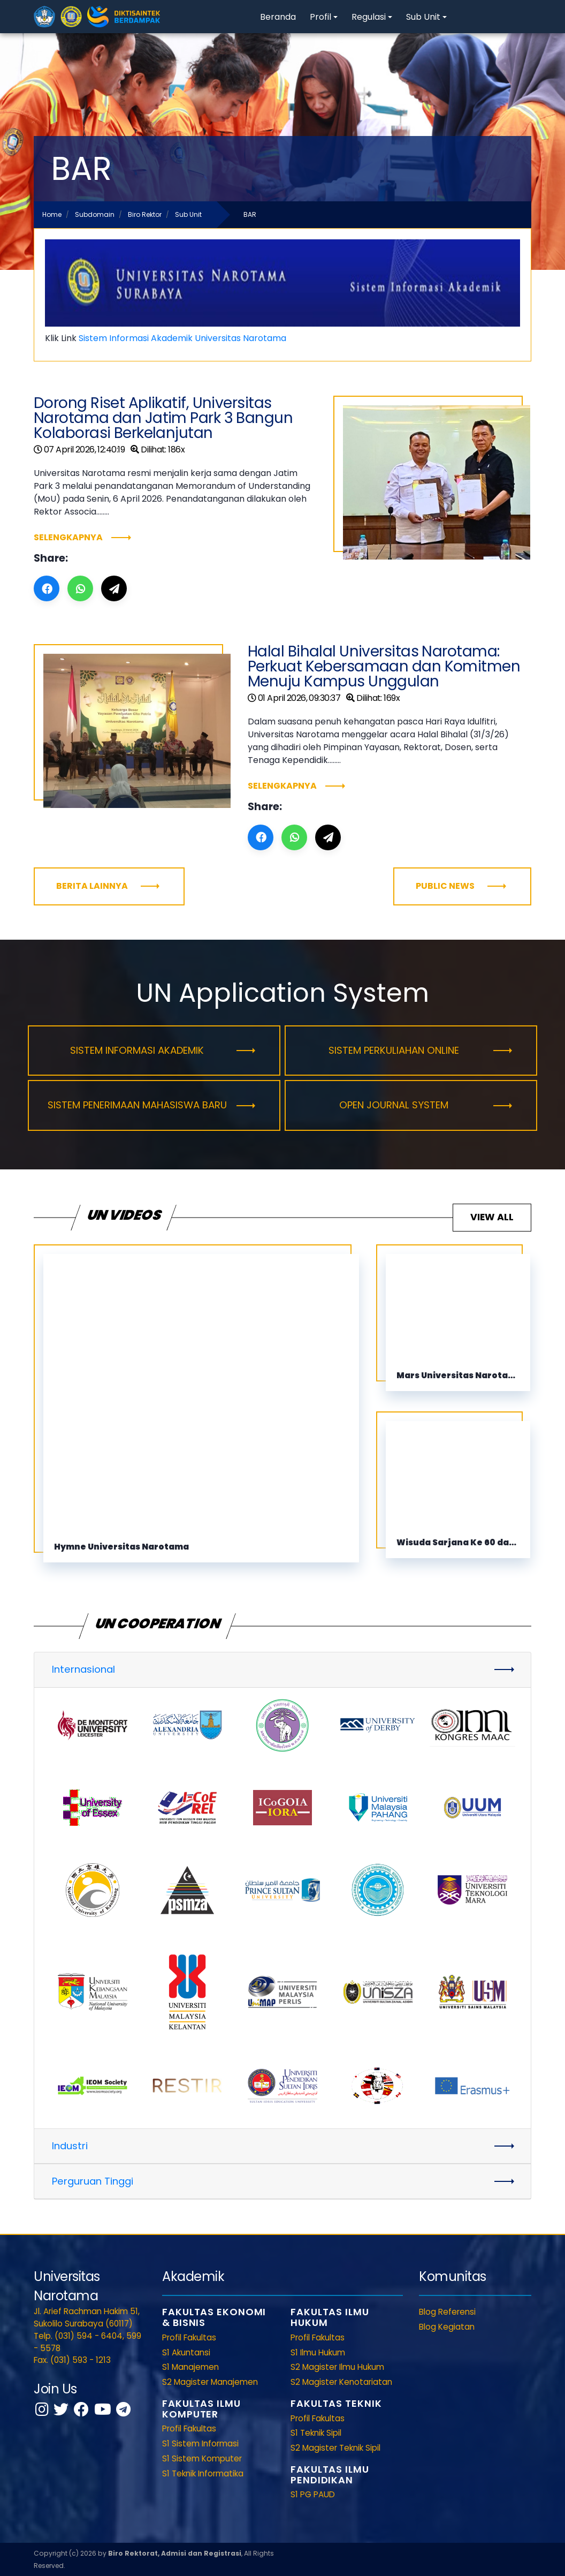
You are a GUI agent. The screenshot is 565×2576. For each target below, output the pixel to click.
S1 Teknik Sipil (316, 2432)
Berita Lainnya (92, 886)
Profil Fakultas (189, 2337)
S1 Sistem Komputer (202, 2458)
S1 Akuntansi (186, 2352)
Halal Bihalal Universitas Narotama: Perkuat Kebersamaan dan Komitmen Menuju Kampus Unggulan (384, 666)
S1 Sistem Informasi (200, 2443)
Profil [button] (320, 17)
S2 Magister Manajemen (210, 2382)
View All (492, 1217)
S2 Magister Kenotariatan (341, 2382)
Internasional (83, 1669)
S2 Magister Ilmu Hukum (337, 2367)
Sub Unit (188, 214)
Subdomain (94, 214)
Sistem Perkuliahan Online (394, 1050)
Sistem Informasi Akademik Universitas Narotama (182, 338)
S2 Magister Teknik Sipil (335, 2447)
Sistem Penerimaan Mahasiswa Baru (137, 1105)
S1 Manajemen (190, 2367)
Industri (70, 2145)
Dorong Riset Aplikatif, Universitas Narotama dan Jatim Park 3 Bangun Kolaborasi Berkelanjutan (163, 417)
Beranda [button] (278, 17)
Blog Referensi (447, 2311)
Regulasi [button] (369, 17)
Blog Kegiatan (447, 2326)
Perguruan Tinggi (92, 2181)
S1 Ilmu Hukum (318, 2352)
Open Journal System (393, 1105)
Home (52, 214)
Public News (445, 886)
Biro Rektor (145, 214)
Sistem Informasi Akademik (137, 1050)
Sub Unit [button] (423, 17)
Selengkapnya (68, 537)
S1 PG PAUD (313, 2494)
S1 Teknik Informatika (202, 2473)
